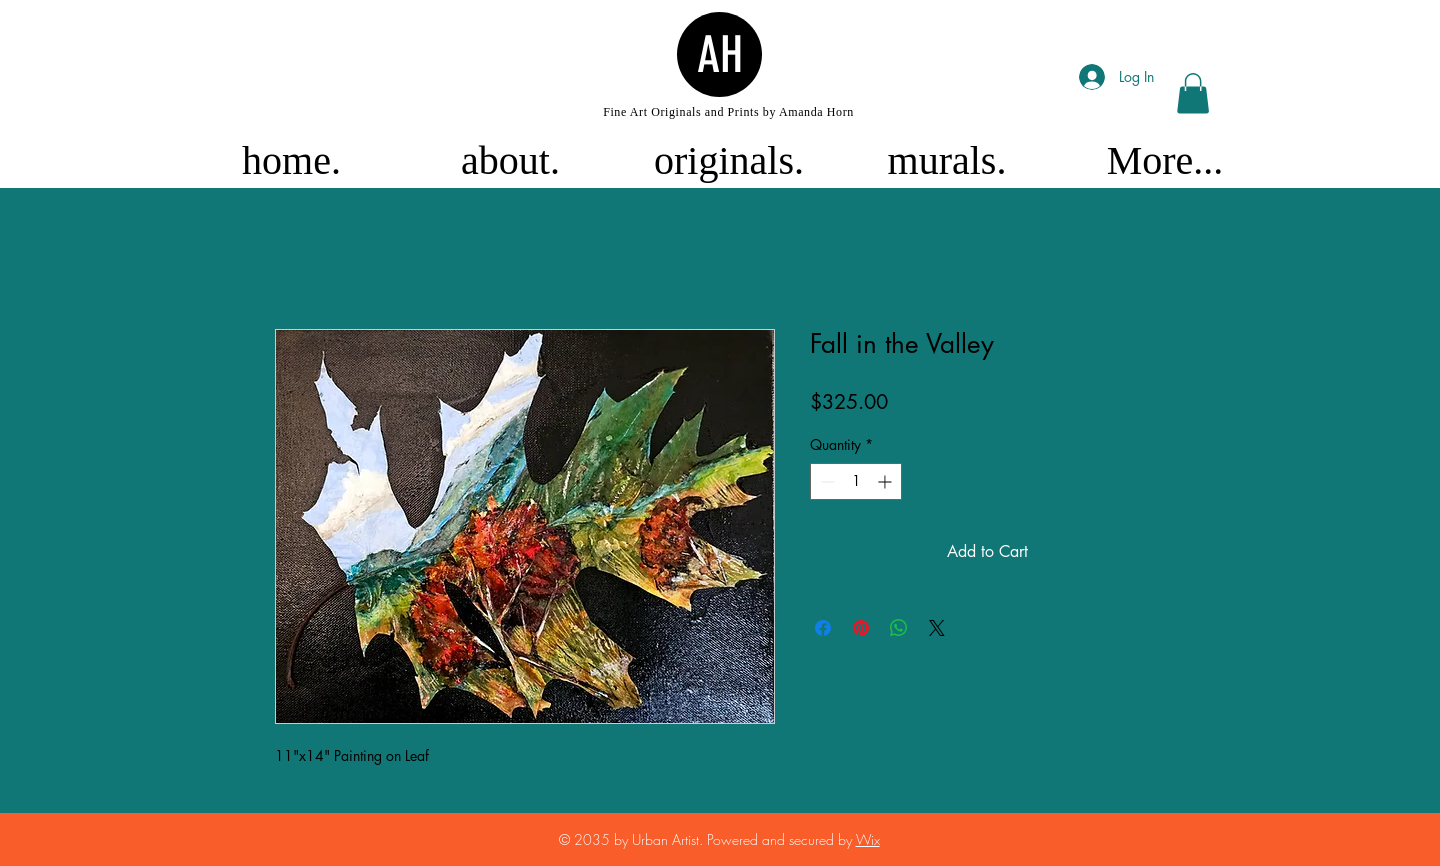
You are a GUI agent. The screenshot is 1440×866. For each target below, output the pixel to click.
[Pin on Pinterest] (861, 628)
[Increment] (886, 481)
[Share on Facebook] (823, 628)
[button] (1193, 93)
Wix (868, 839)
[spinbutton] (856, 481)
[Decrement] (825, 481)
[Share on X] (937, 628)
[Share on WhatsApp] (899, 628)
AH (720, 55)
